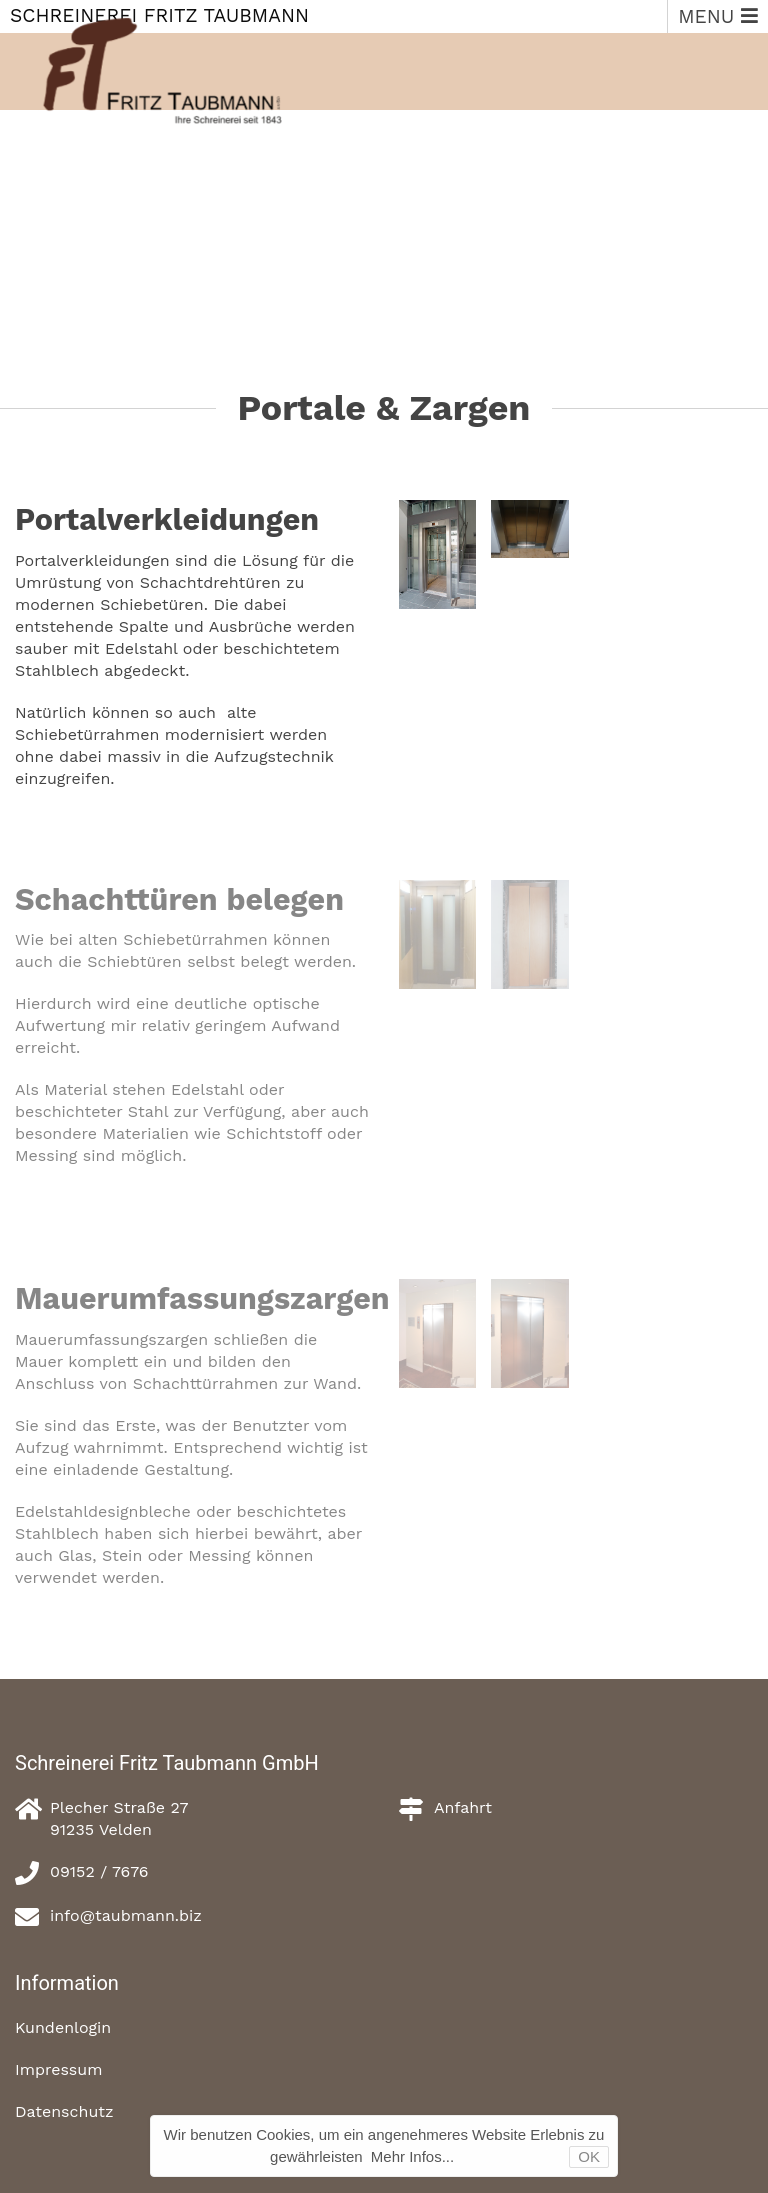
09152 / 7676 (99, 1871)
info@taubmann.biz (126, 1915)
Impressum (58, 2069)
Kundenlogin (63, 2027)
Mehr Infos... (412, 2156)
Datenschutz (64, 2111)
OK (589, 2156)
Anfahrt (463, 1807)
